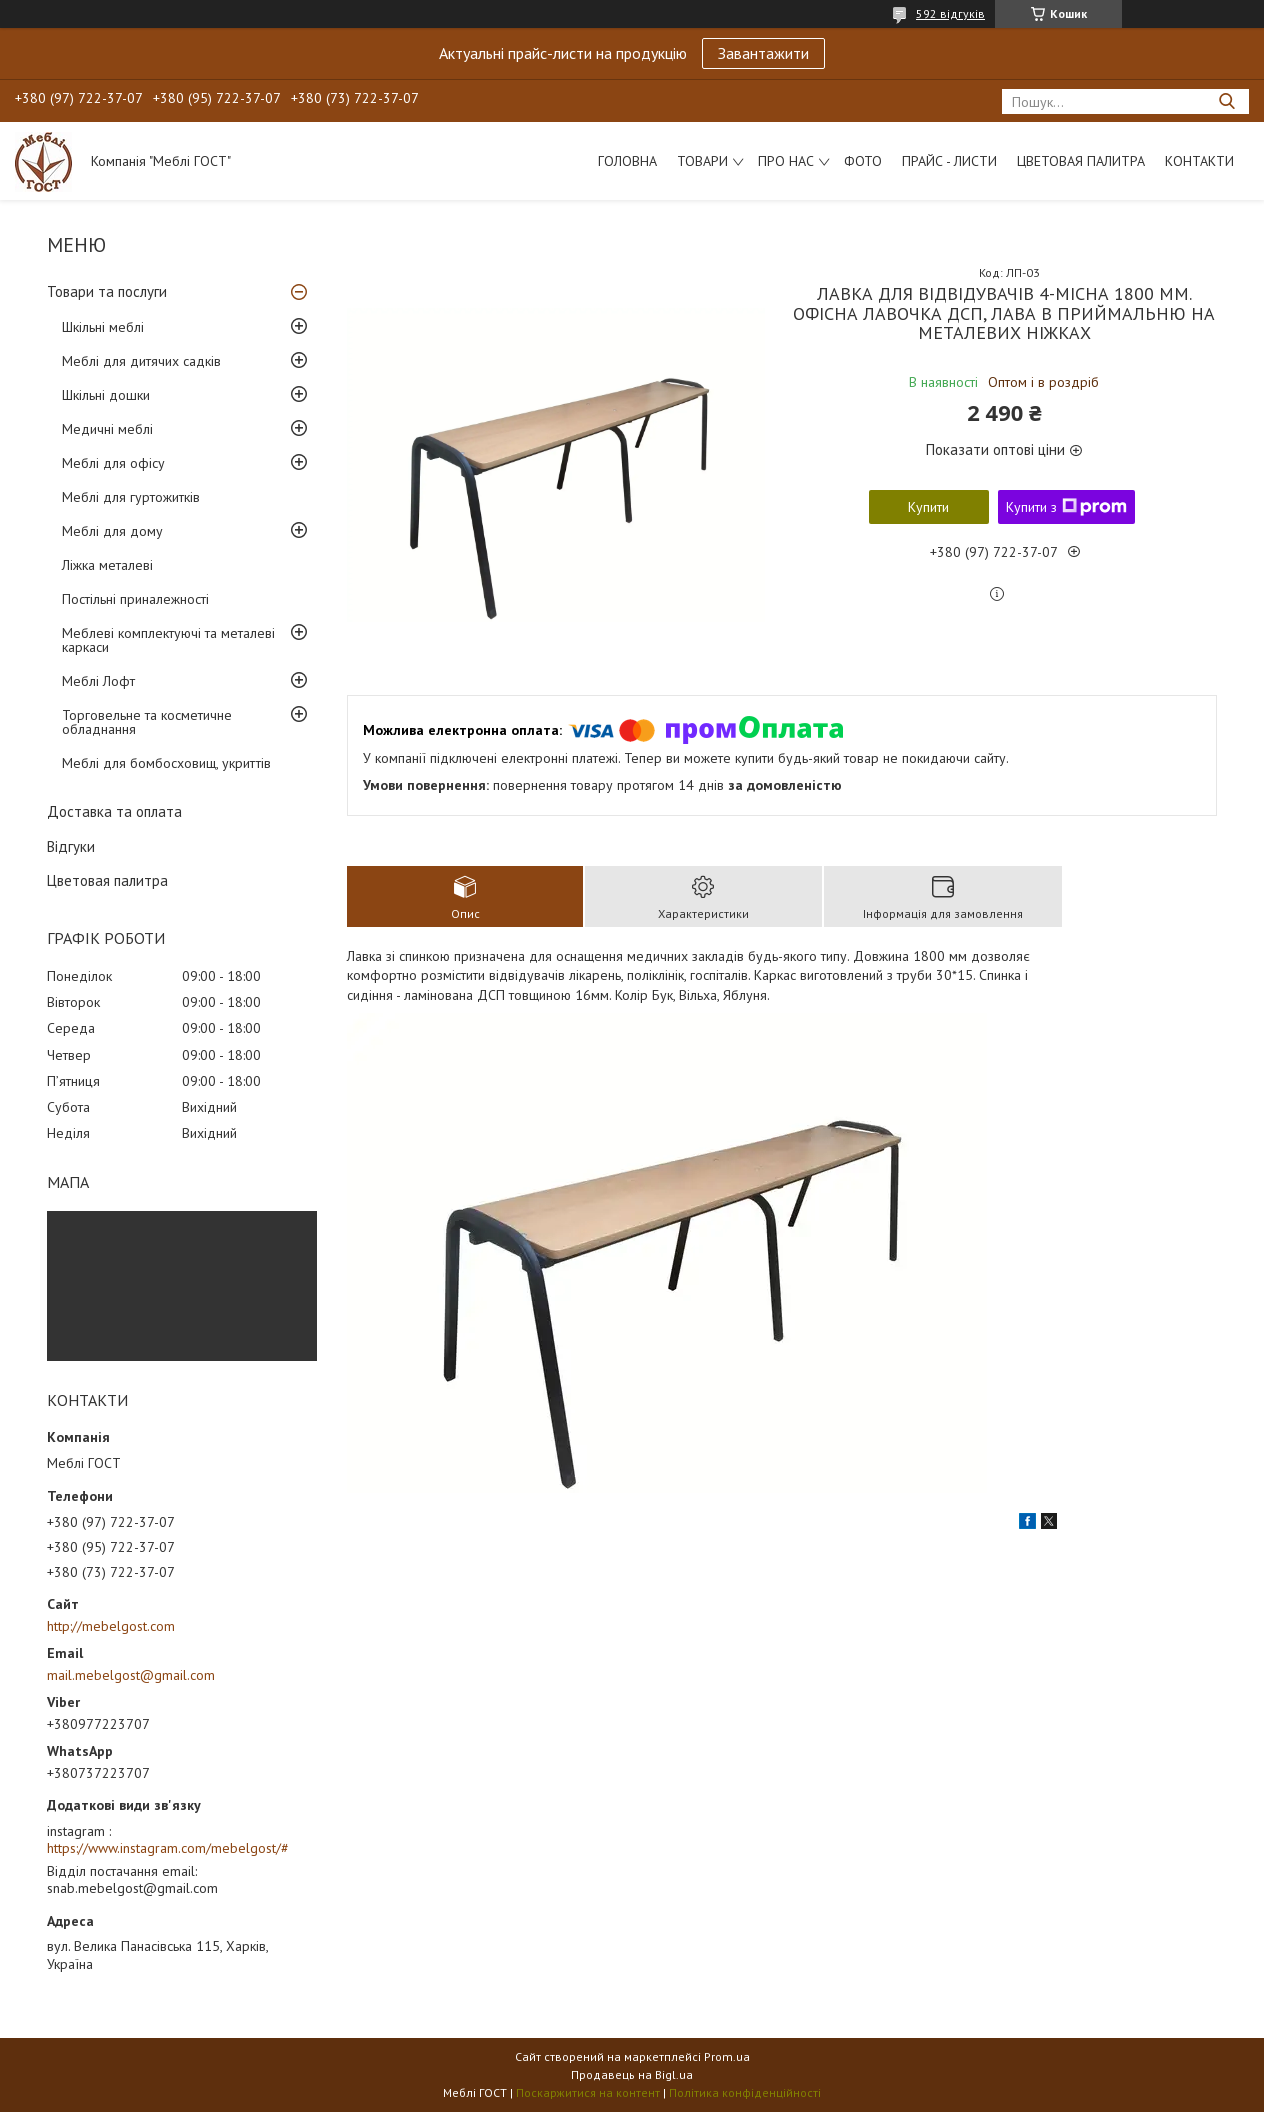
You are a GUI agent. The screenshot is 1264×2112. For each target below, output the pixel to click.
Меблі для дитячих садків (141, 361)
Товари (702, 161)
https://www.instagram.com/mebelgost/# (168, 1848)
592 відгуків (950, 13)
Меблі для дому (112, 531)
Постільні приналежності (135, 599)
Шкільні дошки (106, 395)
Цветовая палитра (1081, 161)
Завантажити (763, 53)
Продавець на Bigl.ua (632, 2074)
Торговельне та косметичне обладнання (147, 722)
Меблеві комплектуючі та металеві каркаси (168, 640)
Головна (627, 161)
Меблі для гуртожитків (131, 497)
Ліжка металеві (107, 565)
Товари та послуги (107, 291)
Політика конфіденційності (745, 2092)
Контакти (1199, 161)
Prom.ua (727, 2056)
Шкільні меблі (103, 327)
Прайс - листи (949, 161)
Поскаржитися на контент (588, 2092)
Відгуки (71, 846)
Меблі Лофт (98, 681)
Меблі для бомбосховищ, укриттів (166, 763)
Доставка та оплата (114, 811)
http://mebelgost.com (111, 1626)
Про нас (786, 161)
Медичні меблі (107, 429)
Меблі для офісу (113, 463)
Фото (863, 161)
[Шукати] (1226, 101)
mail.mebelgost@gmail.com (131, 1675)
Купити (928, 507)
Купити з (1066, 507)
